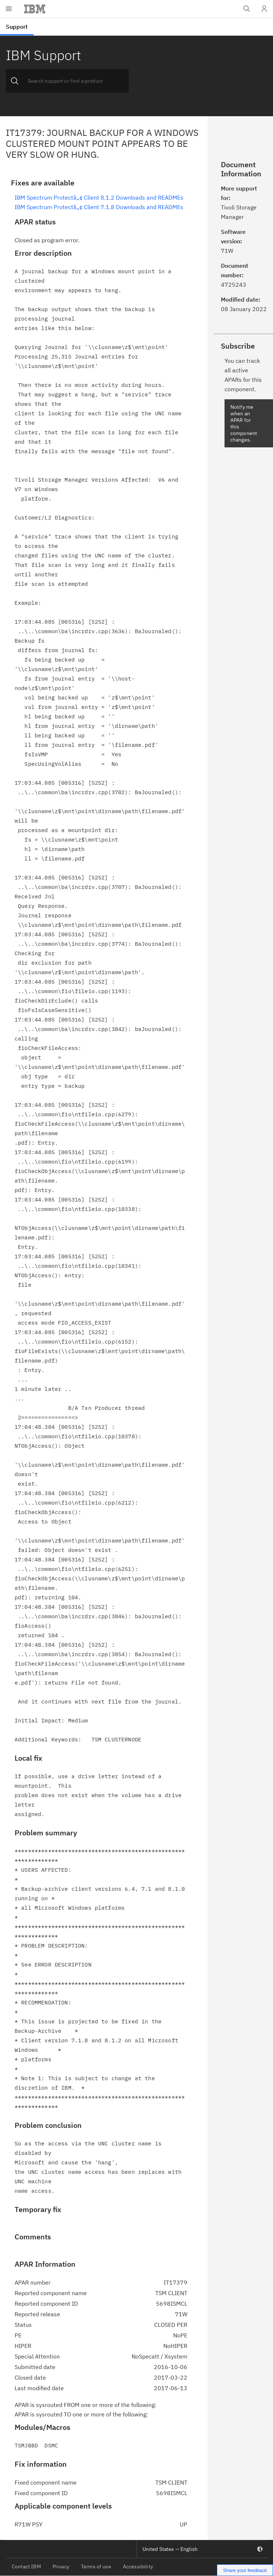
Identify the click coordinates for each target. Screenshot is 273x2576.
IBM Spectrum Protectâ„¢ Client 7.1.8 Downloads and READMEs (99, 207)
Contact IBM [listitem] (26, 2566)
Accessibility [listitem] (138, 2566)
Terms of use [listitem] (96, 2566)
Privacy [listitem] (60, 2566)
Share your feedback (245, 2570)
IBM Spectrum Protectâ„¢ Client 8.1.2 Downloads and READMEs (99, 197)
